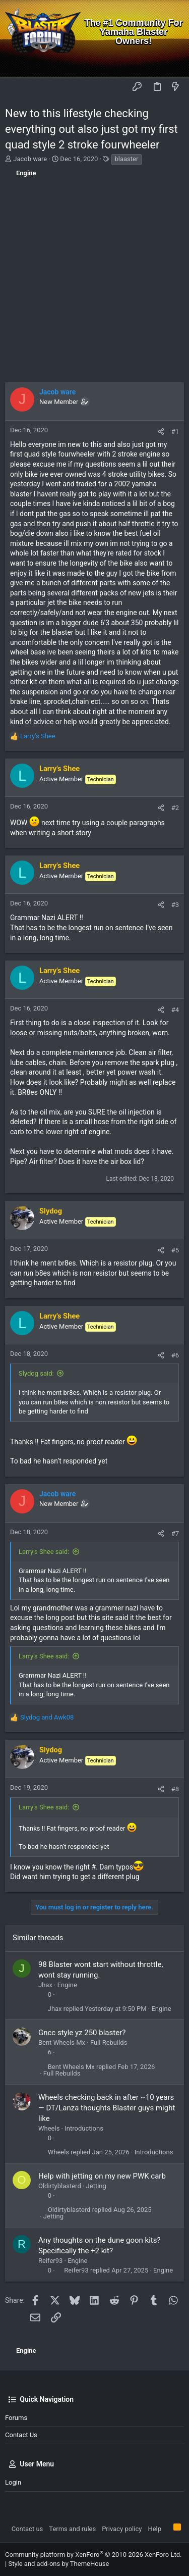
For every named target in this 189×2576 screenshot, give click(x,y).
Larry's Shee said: (44, 1551)
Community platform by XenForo (93, 2554)
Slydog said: (36, 1373)
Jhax (45, 1985)
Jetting (96, 2186)
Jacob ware (30, 159)
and (47, 1717)
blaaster (127, 159)
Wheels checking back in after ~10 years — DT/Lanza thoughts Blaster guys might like (106, 2108)
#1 (175, 431)
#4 (175, 1010)
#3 (175, 904)
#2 (175, 808)
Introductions (84, 2128)
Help (154, 2529)
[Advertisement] (94, 282)
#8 (175, 1789)
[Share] (161, 431)
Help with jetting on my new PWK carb (102, 2176)
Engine (67, 1985)
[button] (15, 87)
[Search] (174, 63)
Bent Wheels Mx (61, 2042)
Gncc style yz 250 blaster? (81, 2032)
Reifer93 (50, 2260)
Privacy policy (122, 2529)
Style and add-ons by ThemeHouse (58, 2563)
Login (13, 2482)
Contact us (21, 2435)
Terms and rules (72, 2529)
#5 (175, 1250)
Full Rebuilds (109, 2042)
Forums (16, 2417)
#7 (175, 1533)
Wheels (48, 2128)
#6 (175, 1355)
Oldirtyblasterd (59, 2186)
